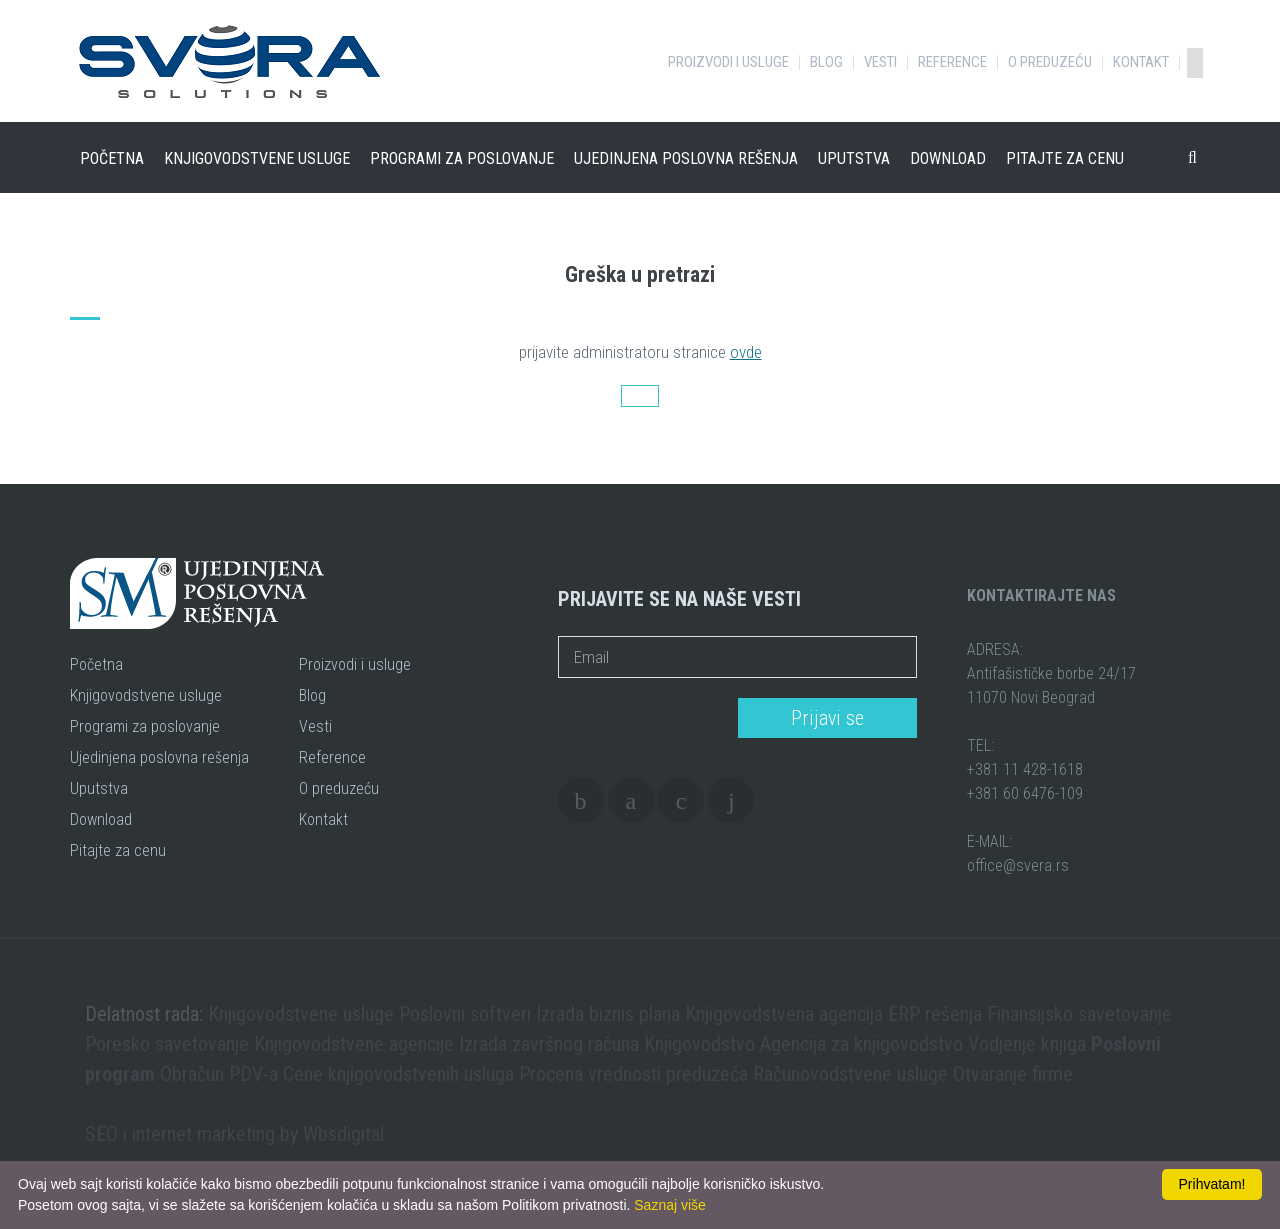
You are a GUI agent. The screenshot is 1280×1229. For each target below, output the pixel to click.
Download (948, 158)
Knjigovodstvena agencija (784, 1014)
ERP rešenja (935, 1014)
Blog (826, 62)
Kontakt (1141, 62)
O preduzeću (1050, 62)
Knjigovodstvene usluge (257, 158)
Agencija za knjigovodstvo (861, 1044)
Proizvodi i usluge (728, 62)
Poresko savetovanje (167, 1044)
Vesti (880, 62)
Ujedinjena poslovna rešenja (686, 158)
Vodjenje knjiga (1027, 1044)
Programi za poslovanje (462, 158)
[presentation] (641, 719)
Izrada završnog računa (549, 1044)
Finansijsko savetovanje (1079, 1014)
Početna (112, 158)
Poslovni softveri (465, 1014)
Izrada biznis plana (608, 1014)
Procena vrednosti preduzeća (633, 1074)
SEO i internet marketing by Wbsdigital (234, 1134)
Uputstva (854, 158)
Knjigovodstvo (699, 1044)
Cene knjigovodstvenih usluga (398, 1074)
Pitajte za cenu (1065, 158)
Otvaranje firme (1013, 1074)
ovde (746, 352)
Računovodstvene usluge (850, 1074)
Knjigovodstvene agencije (354, 1044)
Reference (952, 62)
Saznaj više (670, 1205)
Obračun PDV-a (219, 1074)
